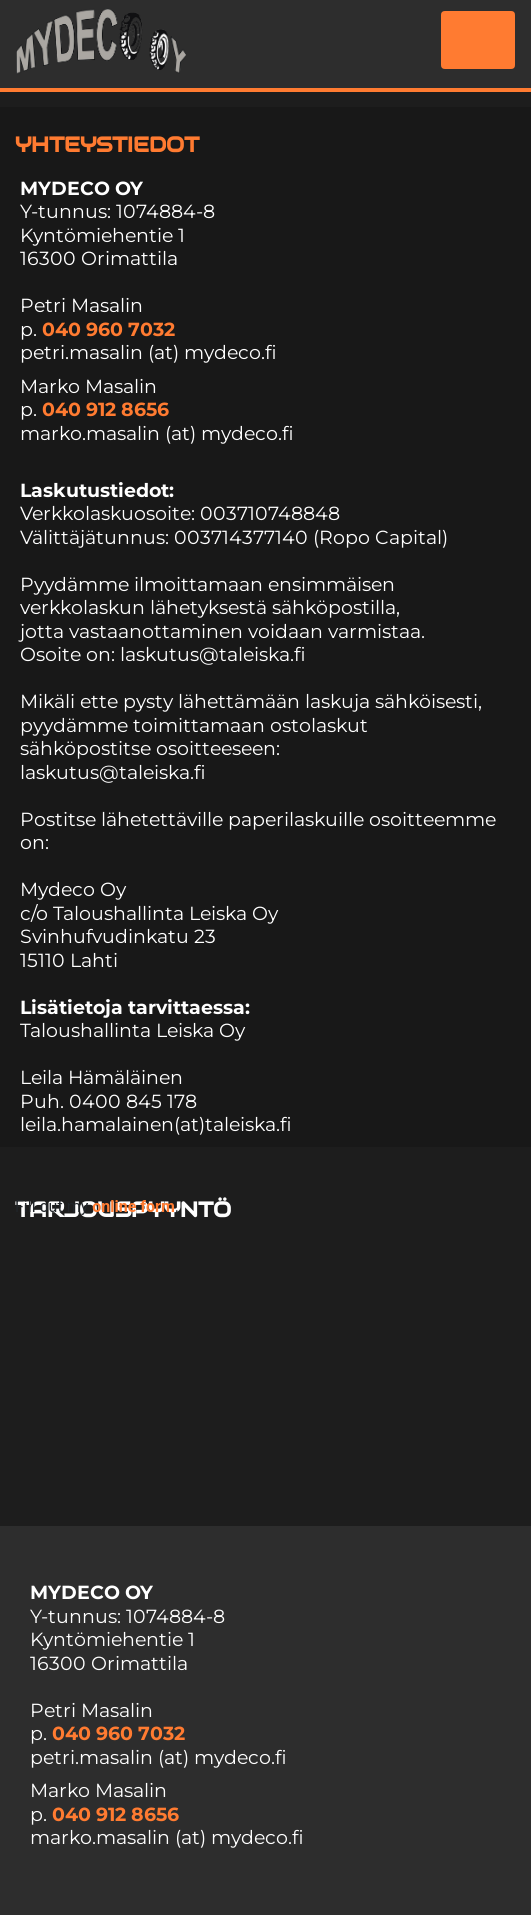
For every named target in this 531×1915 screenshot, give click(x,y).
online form (133, 1206)
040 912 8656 (105, 409)
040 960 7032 (108, 329)
